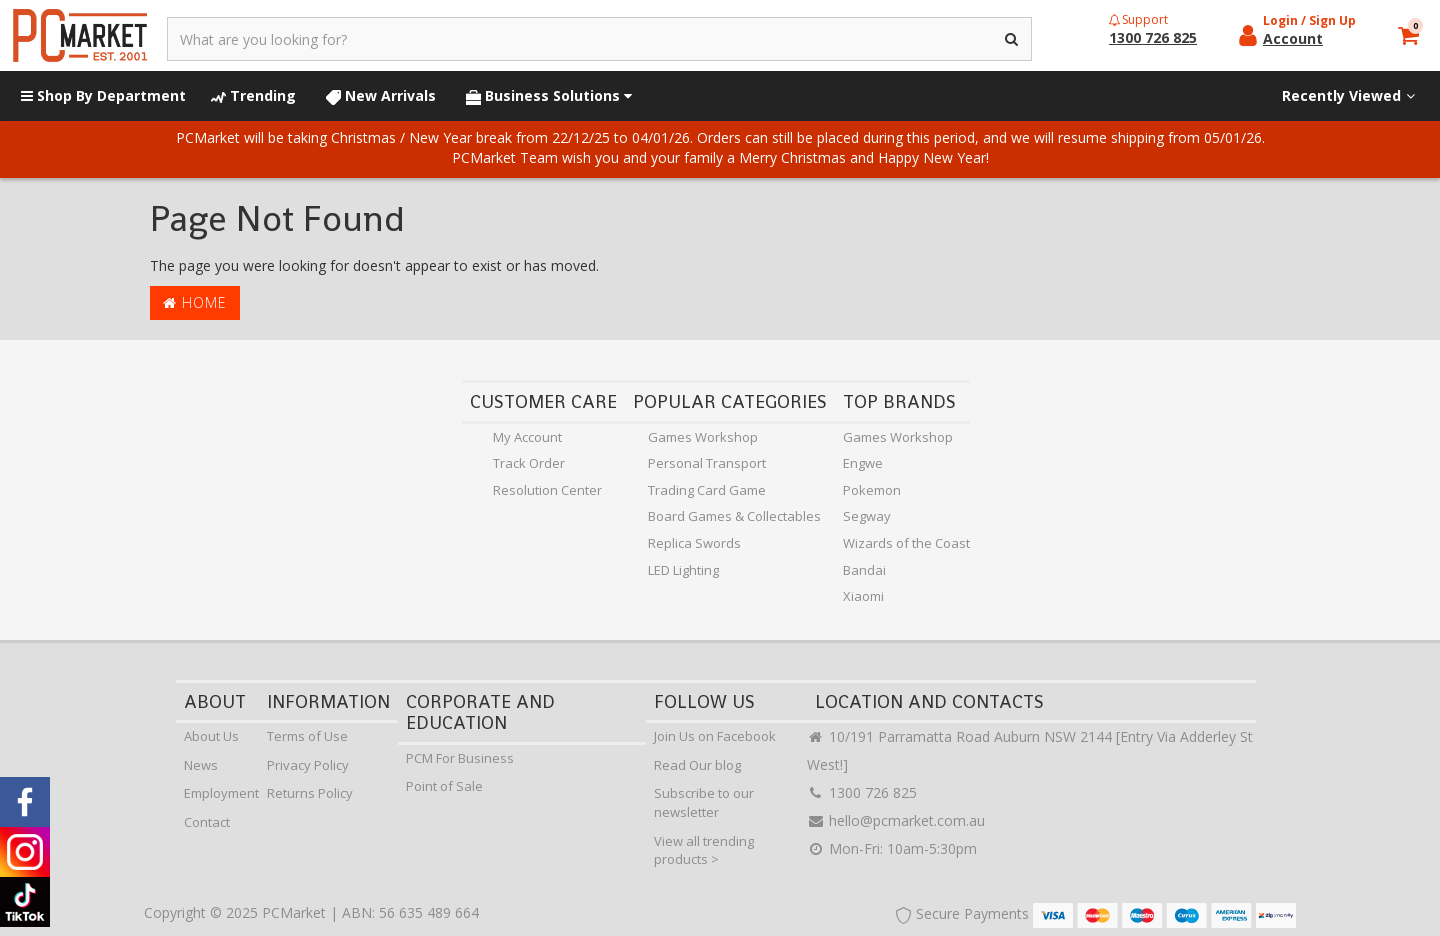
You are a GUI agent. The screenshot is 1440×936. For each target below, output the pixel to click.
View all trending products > (704, 850)
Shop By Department (103, 95)
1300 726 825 (862, 792)
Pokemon (872, 490)
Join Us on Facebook (715, 736)
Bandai (864, 570)
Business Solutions (549, 95)
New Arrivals (381, 95)
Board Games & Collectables (734, 516)
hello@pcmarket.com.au (896, 820)
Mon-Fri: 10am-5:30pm (892, 848)
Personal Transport (707, 463)
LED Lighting (683, 570)
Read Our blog (697, 765)
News (201, 765)
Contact (207, 822)
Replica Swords (694, 543)
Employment (221, 793)
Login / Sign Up (1309, 20)
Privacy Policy (308, 765)
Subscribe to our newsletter (704, 802)
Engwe (863, 463)
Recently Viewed (1350, 95)
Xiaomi (863, 596)
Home (195, 302)
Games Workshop (703, 437)
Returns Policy (310, 793)
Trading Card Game (707, 490)
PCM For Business (460, 758)
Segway (867, 516)
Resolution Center (547, 490)
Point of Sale (444, 786)
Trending (253, 95)
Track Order (529, 463)
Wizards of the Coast (906, 543)
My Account (527, 437)
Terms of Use (307, 736)
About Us (211, 736)
